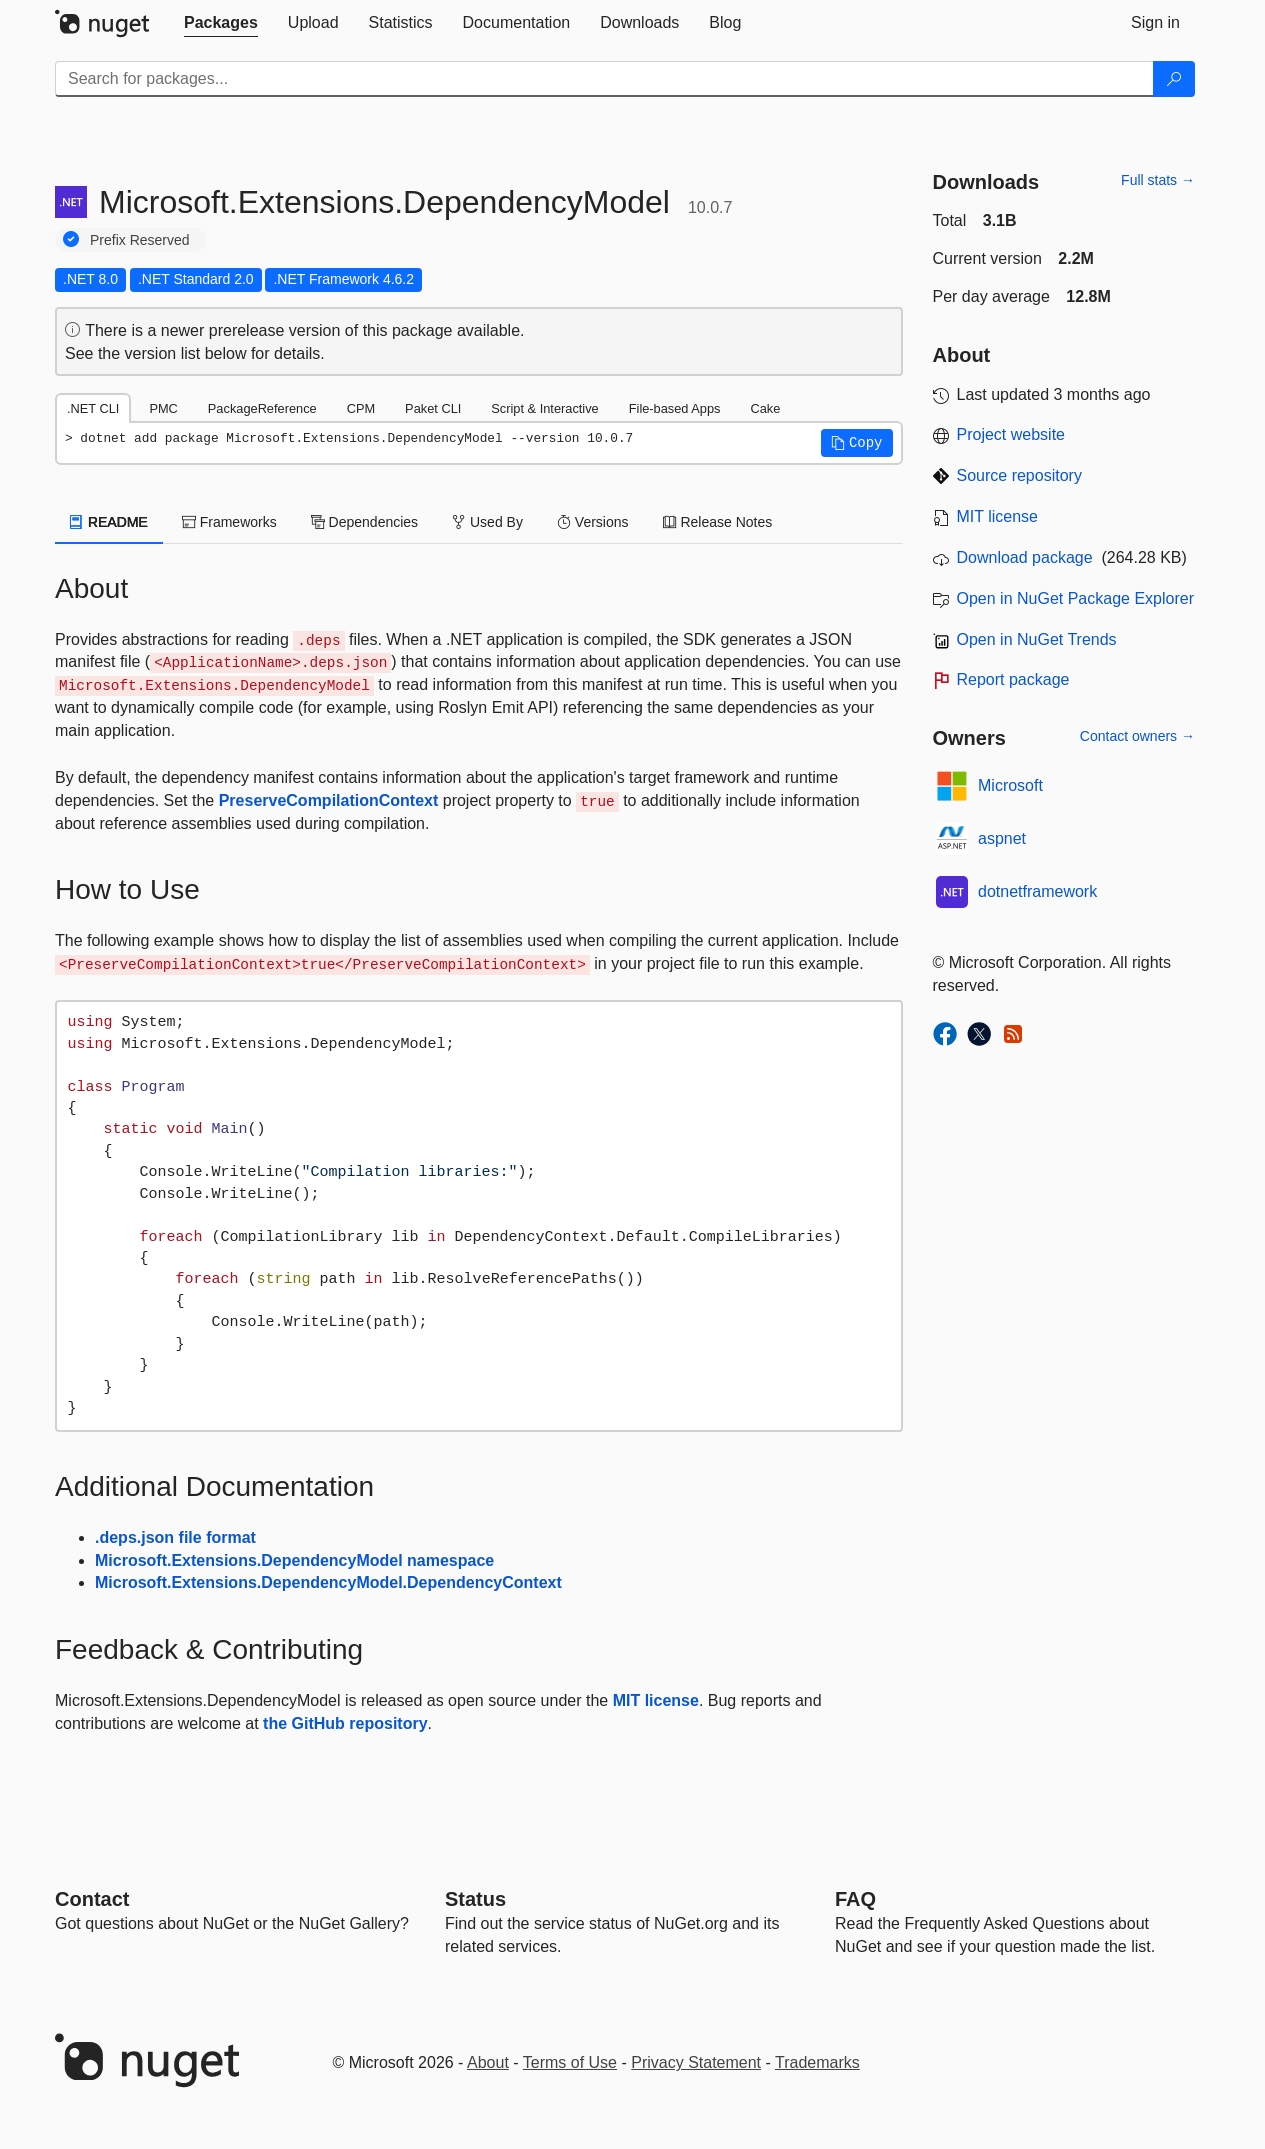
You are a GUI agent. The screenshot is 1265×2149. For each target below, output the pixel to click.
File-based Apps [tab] (675, 408)
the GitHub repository (345, 1723)
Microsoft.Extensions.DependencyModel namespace (294, 1560)
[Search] (1174, 79)
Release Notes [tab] (718, 522)
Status (475, 1899)
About (488, 2062)
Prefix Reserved (140, 240)
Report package (1013, 679)
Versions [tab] (593, 522)
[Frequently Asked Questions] (855, 1899)
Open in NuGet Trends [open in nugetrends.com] (1037, 639)
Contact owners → (1137, 736)
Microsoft (1010, 785)
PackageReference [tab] (262, 408)
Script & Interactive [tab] (544, 408)
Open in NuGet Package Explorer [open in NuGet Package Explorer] (1075, 598)
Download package (1025, 557)
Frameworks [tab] (229, 522)
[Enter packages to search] (604, 79)
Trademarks (817, 2062)
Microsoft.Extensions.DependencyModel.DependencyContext (328, 1582)
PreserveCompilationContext (329, 800)
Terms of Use (570, 2062)
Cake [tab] (765, 408)
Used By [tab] (487, 522)
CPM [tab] (361, 408)
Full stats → (1158, 180)
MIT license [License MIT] (998, 516)
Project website (1011, 434)
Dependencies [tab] (364, 522)
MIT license (656, 1700)
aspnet (1002, 838)
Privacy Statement (696, 2062)
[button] (857, 443)
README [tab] (109, 522)
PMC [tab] (163, 408)
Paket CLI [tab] (433, 408)
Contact (92, 1899)
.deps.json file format (175, 1537)
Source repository (1019, 475)
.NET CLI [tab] (93, 408)
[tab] (221, 23)
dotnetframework (1037, 891)
